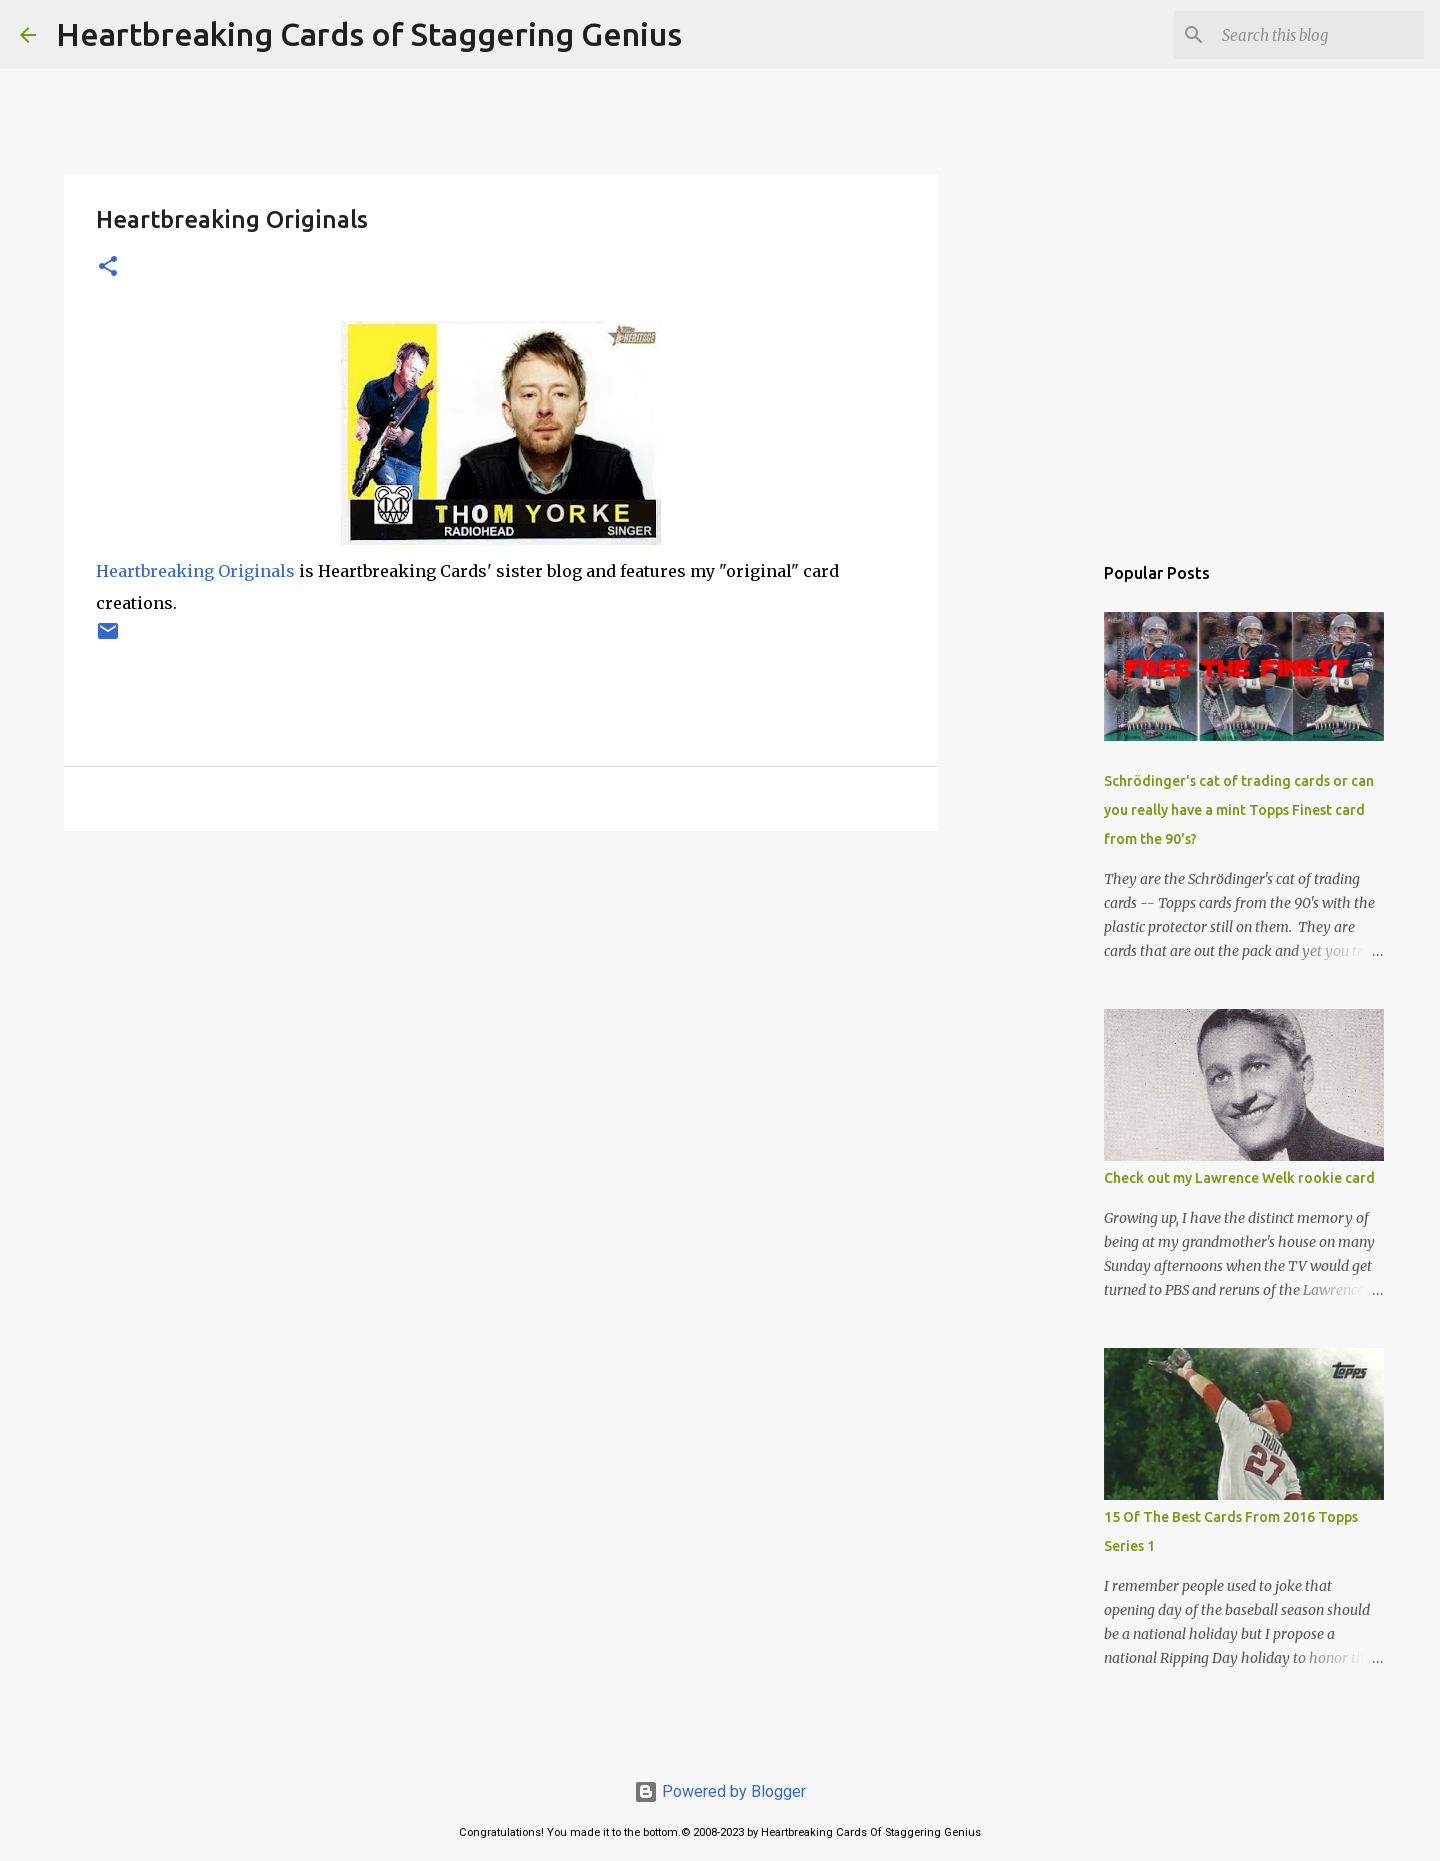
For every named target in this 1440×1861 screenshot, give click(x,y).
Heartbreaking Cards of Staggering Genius (369, 34)
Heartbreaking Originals (195, 571)
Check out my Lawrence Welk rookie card (1239, 1178)
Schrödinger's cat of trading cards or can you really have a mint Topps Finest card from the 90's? (1239, 810)
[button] (108, 267)
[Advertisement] (501, 1001)
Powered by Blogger (720, 1791)
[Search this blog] (1319, 35)
